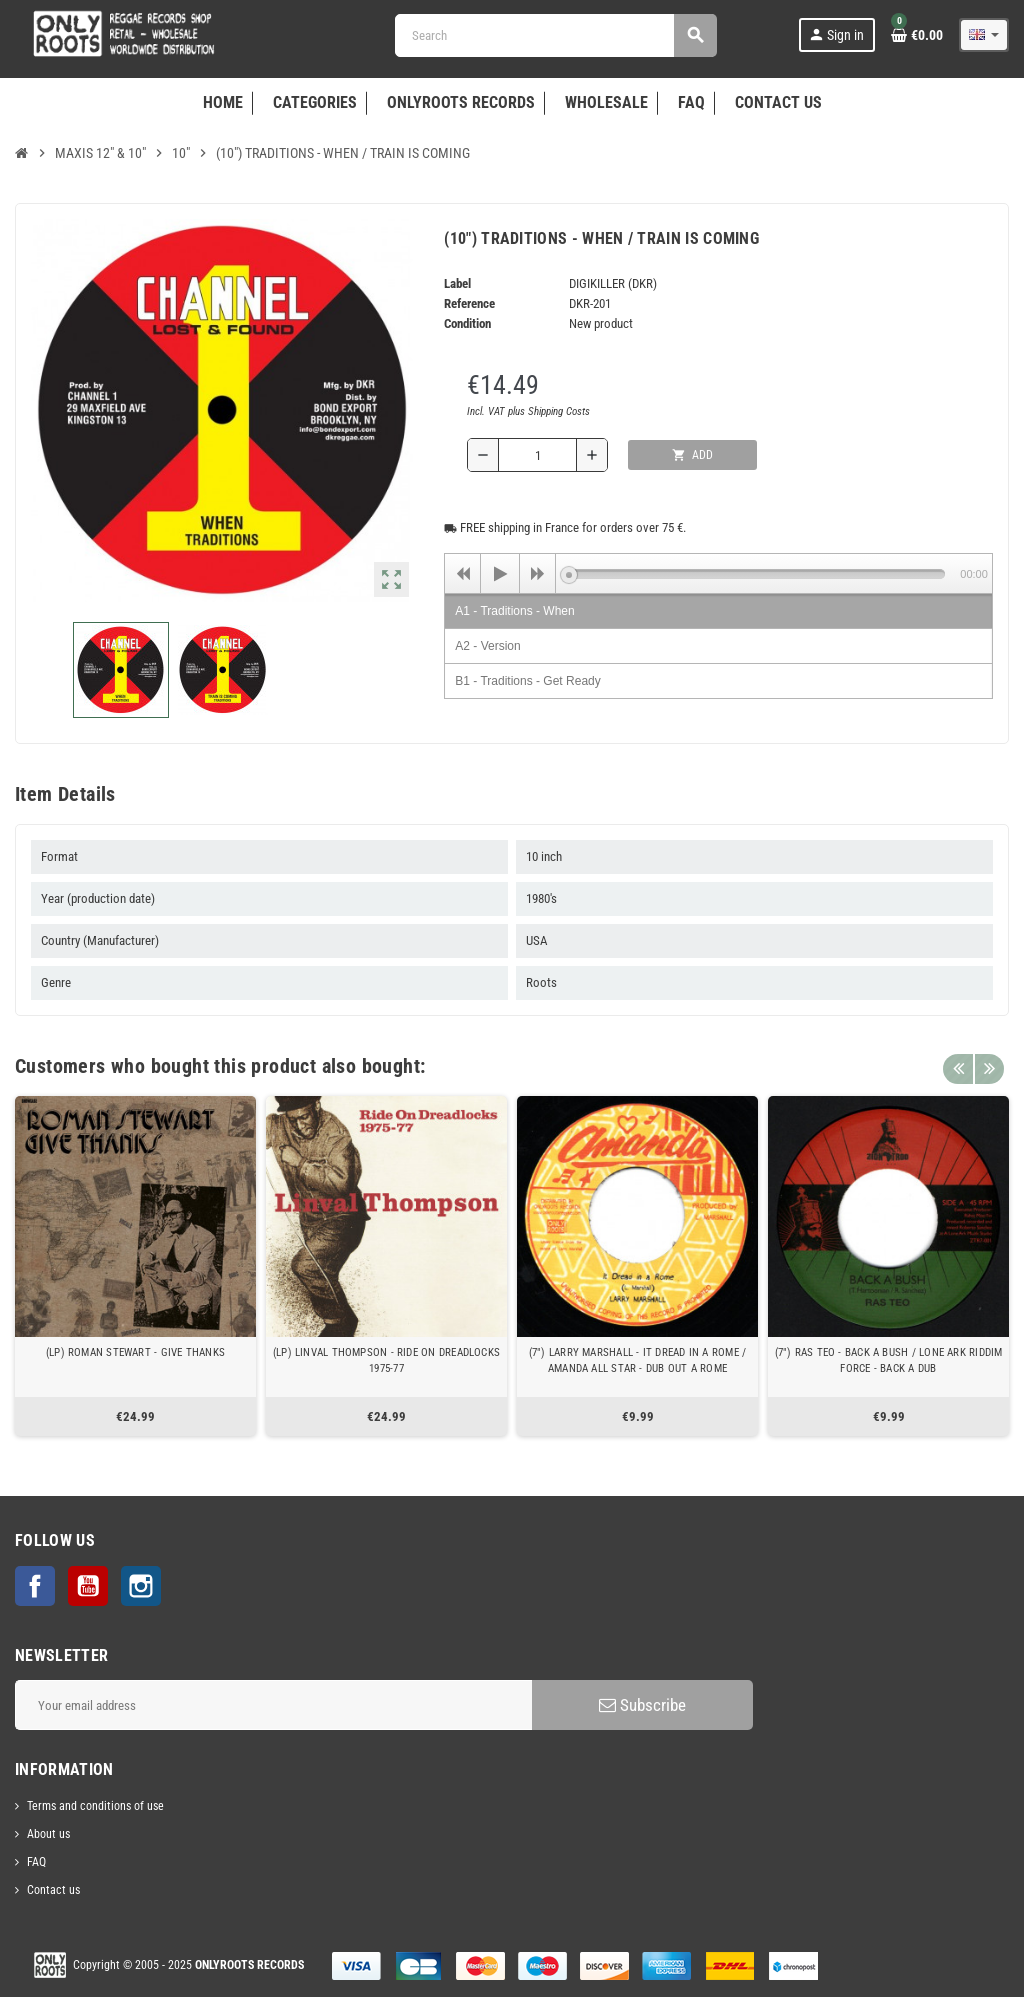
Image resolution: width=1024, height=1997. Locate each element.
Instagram (141, 1586)
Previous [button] (958, 1061)
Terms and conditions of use (95, 1806)
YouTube (88, 1586)
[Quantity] (537, 455)
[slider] (757, 574)
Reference (469, 303)
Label (457, 283)
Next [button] (989, 1061)
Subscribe (642, 1705)
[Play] (500, 574)
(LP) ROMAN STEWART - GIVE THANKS (135, 1352)
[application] (718, 573)
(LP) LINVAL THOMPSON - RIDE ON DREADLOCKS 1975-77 (386, 1360)
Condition (467, 323)
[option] (135, 1266)
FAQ (36, 1862)
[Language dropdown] (984, 35)
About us (48, 1834)
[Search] (555, 35)
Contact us (53, 1890)
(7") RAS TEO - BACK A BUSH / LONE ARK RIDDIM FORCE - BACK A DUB (889, 1360)
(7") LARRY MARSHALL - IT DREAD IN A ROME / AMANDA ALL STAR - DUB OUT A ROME (637, 1360)
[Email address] (273, 1705)
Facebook (35, 1586)
